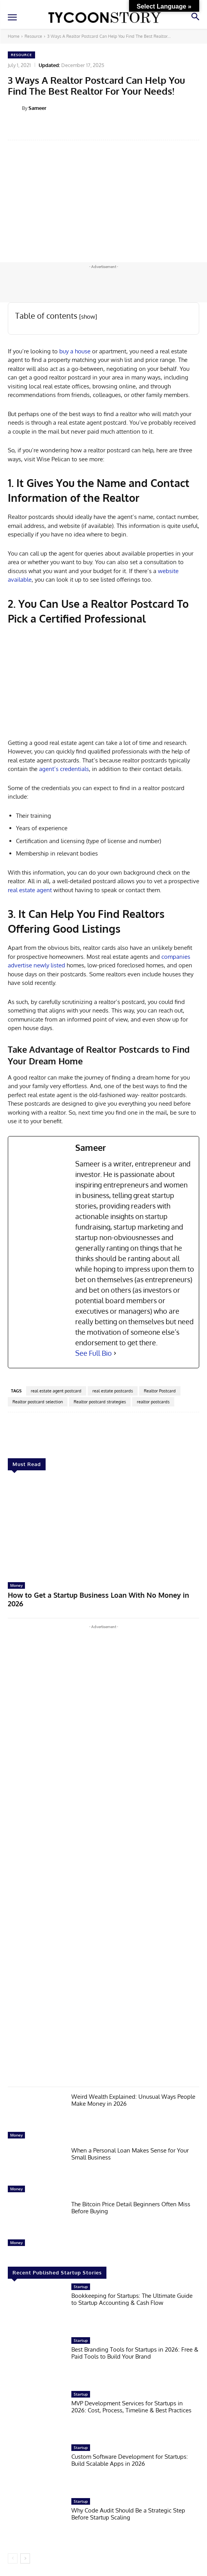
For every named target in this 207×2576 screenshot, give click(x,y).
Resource (33, 36)
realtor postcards (153, 1401)
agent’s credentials (63, 769)
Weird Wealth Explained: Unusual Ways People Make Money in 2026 (133, 2100)
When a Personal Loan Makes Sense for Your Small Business (130, 2154)
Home (13, 36)
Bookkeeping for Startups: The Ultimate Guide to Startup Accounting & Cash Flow (132, 2299)
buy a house (74, 351)
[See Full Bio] (115, 1353)
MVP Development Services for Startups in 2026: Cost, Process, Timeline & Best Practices (131, 2407)
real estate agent (30, 890)
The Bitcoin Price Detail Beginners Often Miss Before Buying (130, 2207)
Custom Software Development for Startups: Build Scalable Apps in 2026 (129, 2460)
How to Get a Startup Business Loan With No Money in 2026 (98, 1599)
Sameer (37, 108)
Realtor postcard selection (37, 1401)
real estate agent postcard (56, 1391)
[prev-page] (13, 2558)
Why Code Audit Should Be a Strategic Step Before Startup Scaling (128, 2514)
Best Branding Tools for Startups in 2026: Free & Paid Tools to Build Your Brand (134, 2353)
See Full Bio (93, 1353)
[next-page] (25, 2558)
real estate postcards (112, 1391)
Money (16, 1585)
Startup (81, 2286)
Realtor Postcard (160, 1391)
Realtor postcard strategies (100, 1401)
